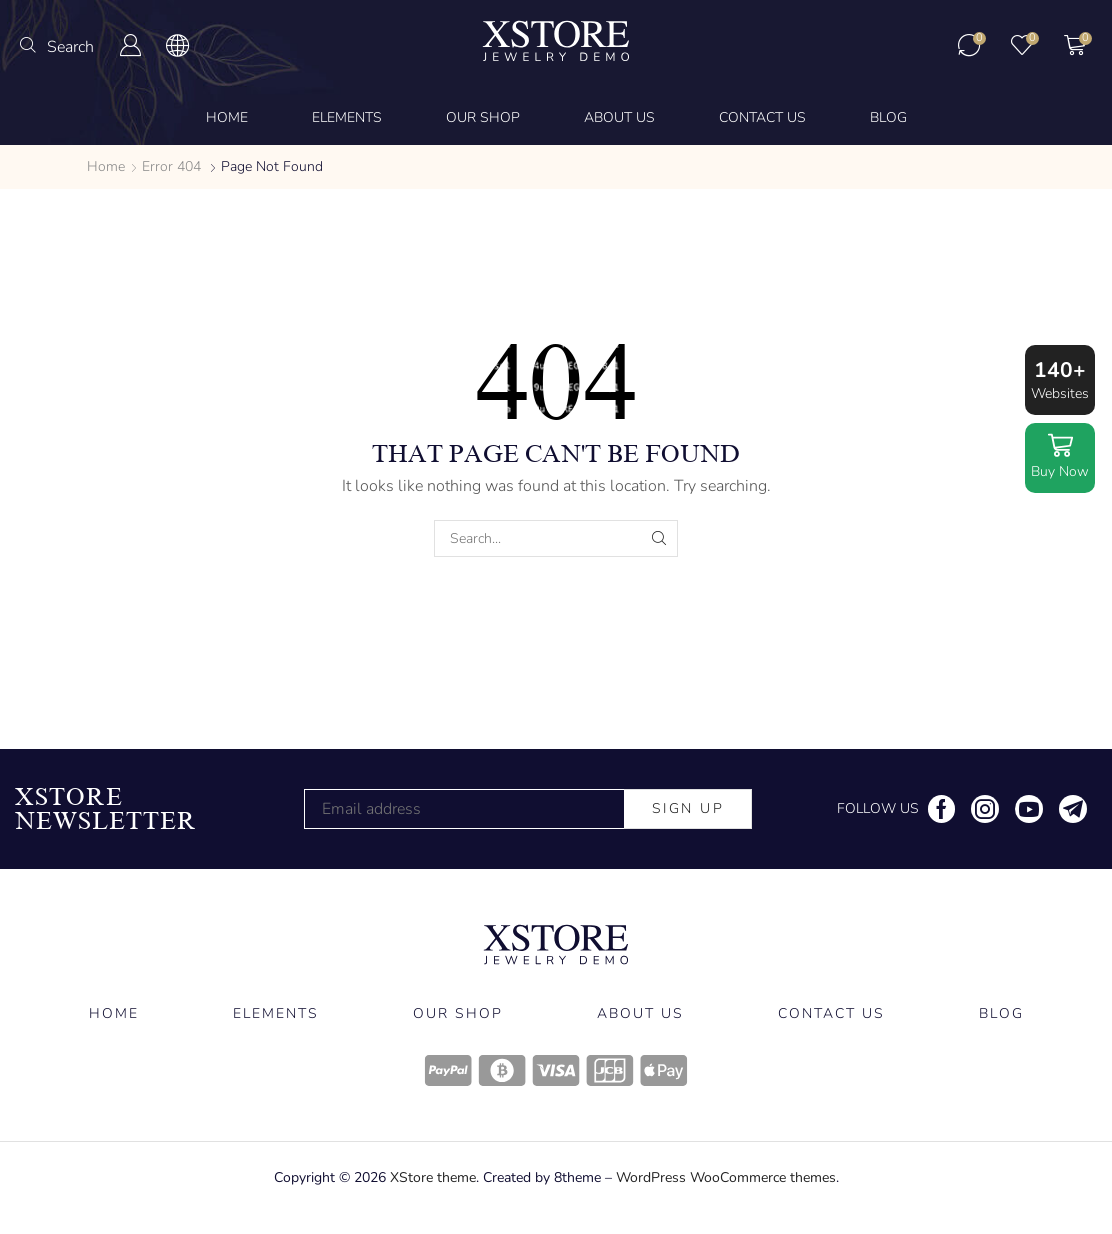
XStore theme (433, 1177)
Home (106, 166)
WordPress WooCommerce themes (726, 1177)
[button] (57, 46)
